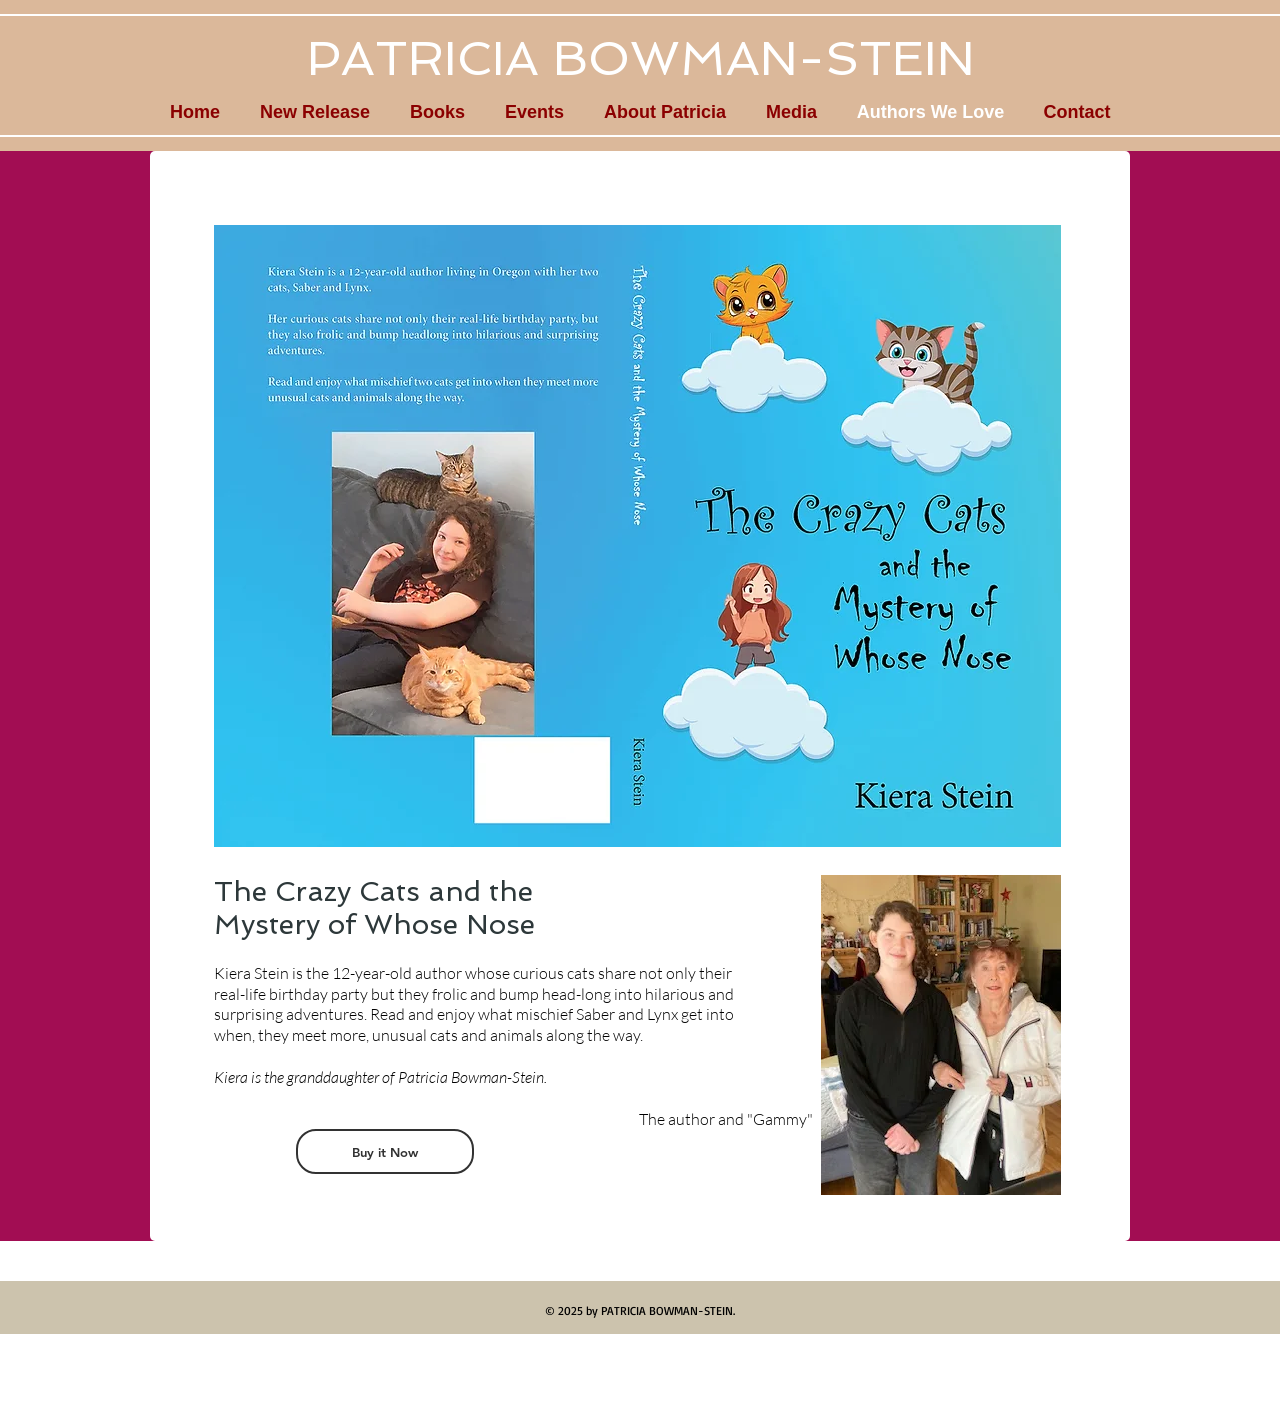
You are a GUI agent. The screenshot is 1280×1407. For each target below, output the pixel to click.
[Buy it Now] (385, 1151)
